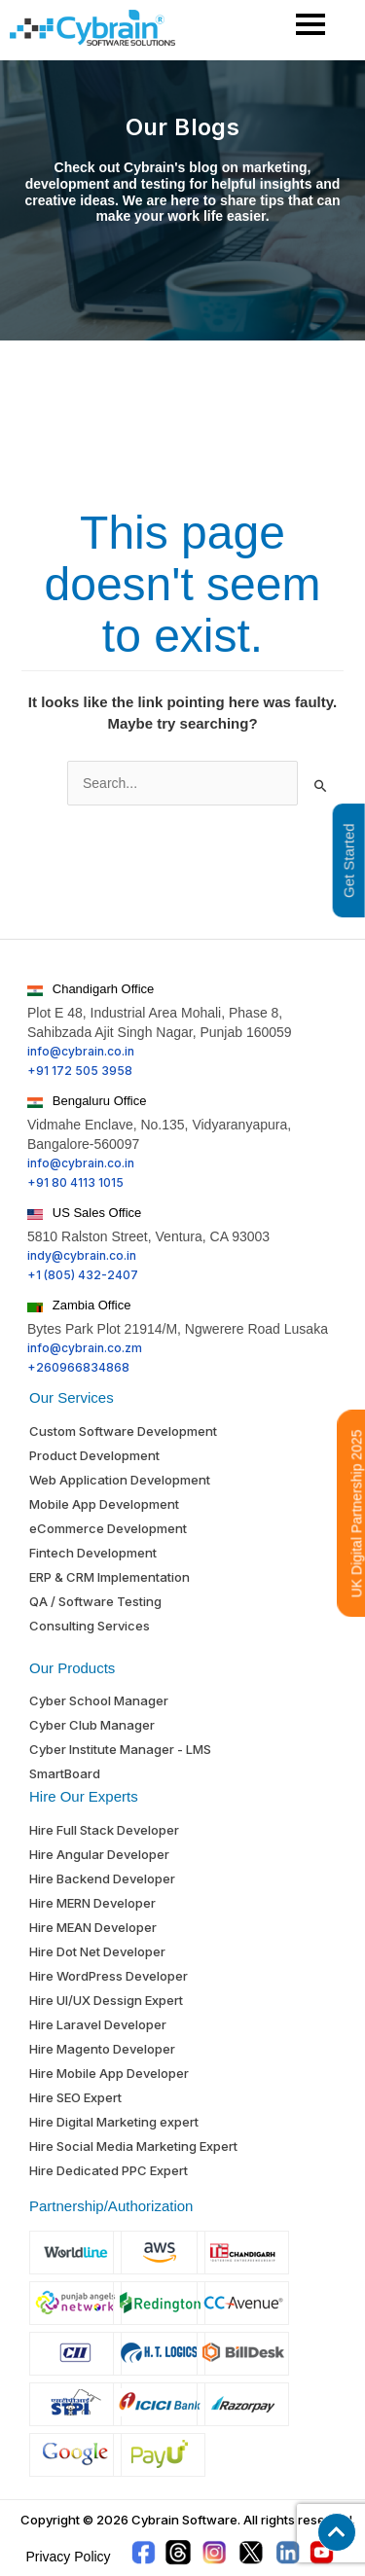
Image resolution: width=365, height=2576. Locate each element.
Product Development (94, 1455)
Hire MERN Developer (92, 1903)
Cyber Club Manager (92, 1725)
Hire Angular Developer (99, 1854)
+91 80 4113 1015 (75, 1182)
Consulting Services (89, 1625)
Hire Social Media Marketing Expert (133, 2146)
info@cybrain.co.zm (84, 1348)
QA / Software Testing (95, 1601)
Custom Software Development (123, 1431)
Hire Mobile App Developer (109, 2073)
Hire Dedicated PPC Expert (108, 2170)
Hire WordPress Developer (108, 1976)
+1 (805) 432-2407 (82, 1275)
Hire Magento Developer (102, 2049)
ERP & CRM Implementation (109, 1577)
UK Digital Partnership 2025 (357, 1513)
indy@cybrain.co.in (81, 1255)
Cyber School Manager (98, 1700)
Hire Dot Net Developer (97, 1951)
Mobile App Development (104, 1504)
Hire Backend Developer (102, 1878)
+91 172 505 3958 (79, 1070)
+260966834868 (78, 1367)
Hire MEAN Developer (93, 1927)
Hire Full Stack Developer (104, 1830)
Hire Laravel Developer (97, 2024)
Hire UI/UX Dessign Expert (106, 2000)
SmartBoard (64, 1773)
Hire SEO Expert (75, 2097)
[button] (336, 2532)
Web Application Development (119, 1479)
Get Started (349, 860)
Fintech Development (93, 1552)
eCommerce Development (108, 1528)
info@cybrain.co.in (80, 1051)
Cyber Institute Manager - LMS (120, 1749)
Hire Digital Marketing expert (114, 2121)
